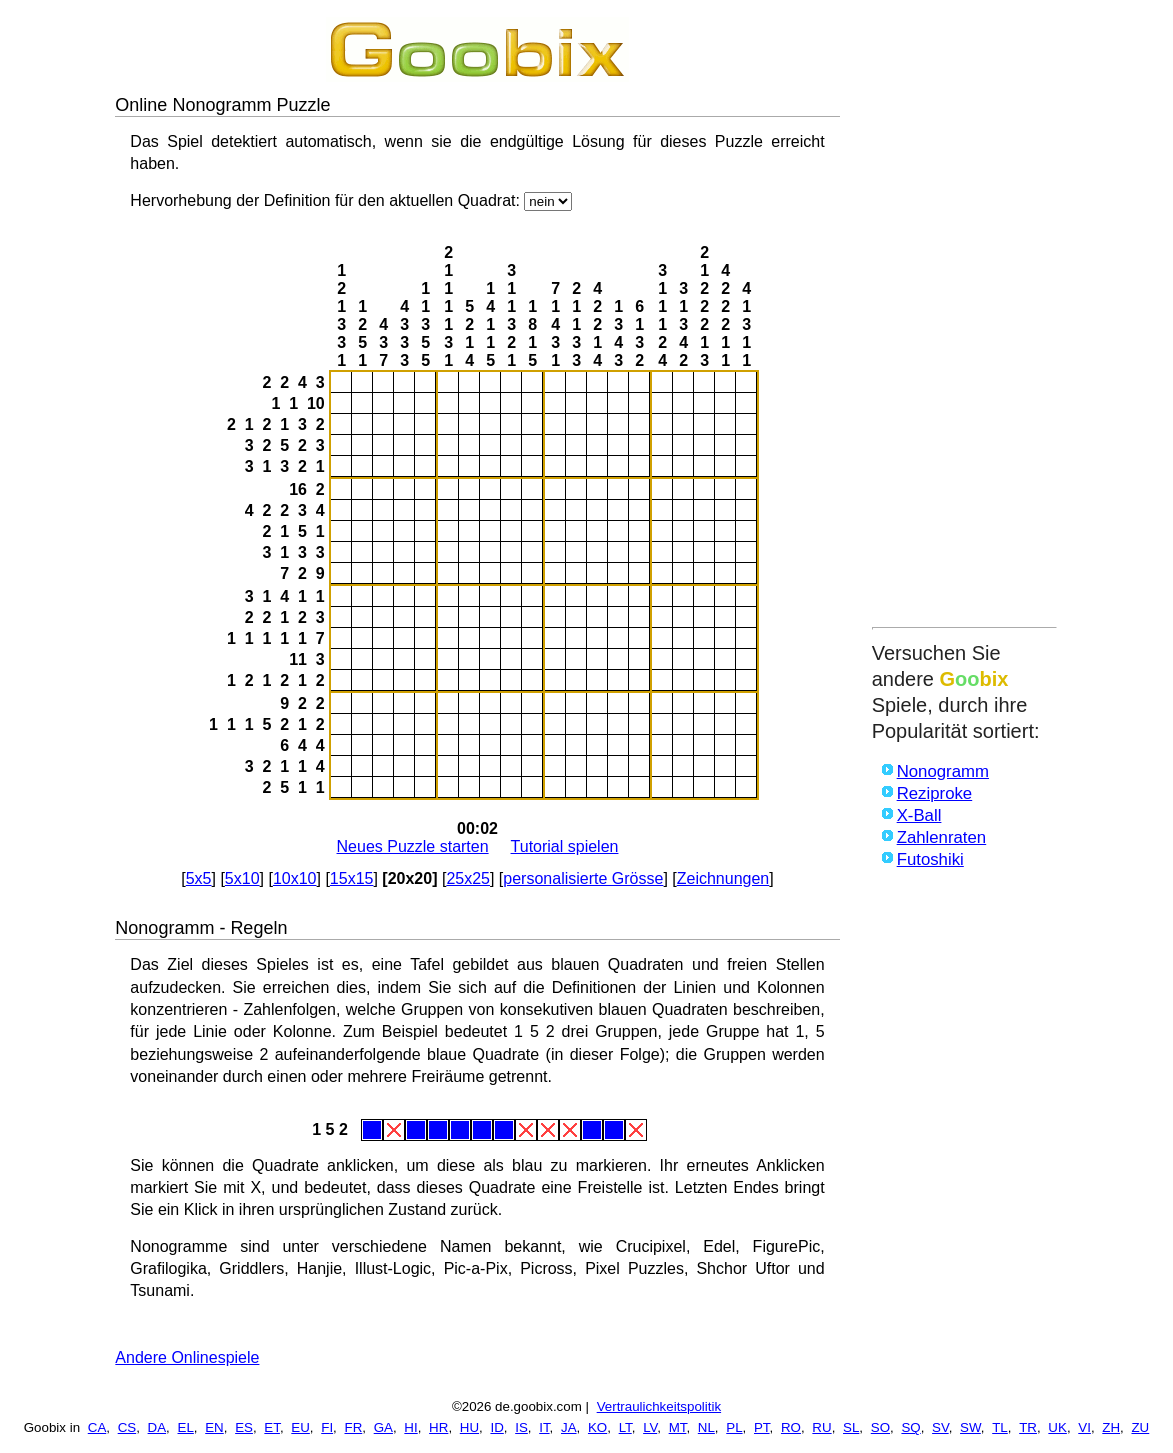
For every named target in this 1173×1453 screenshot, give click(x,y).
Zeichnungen (723, 878)
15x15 (352, 878)
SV (940, 1427)
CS (127, 1427)
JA (569, 1427)
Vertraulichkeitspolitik (659, 1406)
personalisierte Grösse (583, 878)
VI (1084, 1427)
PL (734, 1427)
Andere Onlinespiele (187, 1357)
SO (880, 1427)
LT (625, 1427)
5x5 (199, 878)
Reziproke (935, 793)
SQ (910, 1427)
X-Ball (919, 815)
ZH (1111, 1427)
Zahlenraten (942, 837)
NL (706, 1427)
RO (791, 1427)
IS (521, 1427)
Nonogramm (943, 771)
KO (597, 1427)
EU (300, 1427)
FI (327, 1427)
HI (410, 1427)
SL (851, 1427)
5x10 (242, 878)
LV (650, 1427)
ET (272, 1427)
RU (821, 1427)
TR (1028, 1427)
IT (544, 1427)
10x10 (295, 878)
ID (496, 1427)
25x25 (468, 878)
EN (214, 1427)
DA (157, 1427)
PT (762, 1427)
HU (469, 1427)
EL (186, 1427)
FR (354, 1427)
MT (678, 1427)
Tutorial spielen (565, 846)
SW (970, 1427)
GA (383, 1427)
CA (97, 1427)
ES (244, 1427)
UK (1057, 1427)
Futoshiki (930, 859)
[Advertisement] (964, 317)
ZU (1140, 1427)
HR (438, 1427)
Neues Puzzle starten (413, 846)
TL (1000, 1427)
